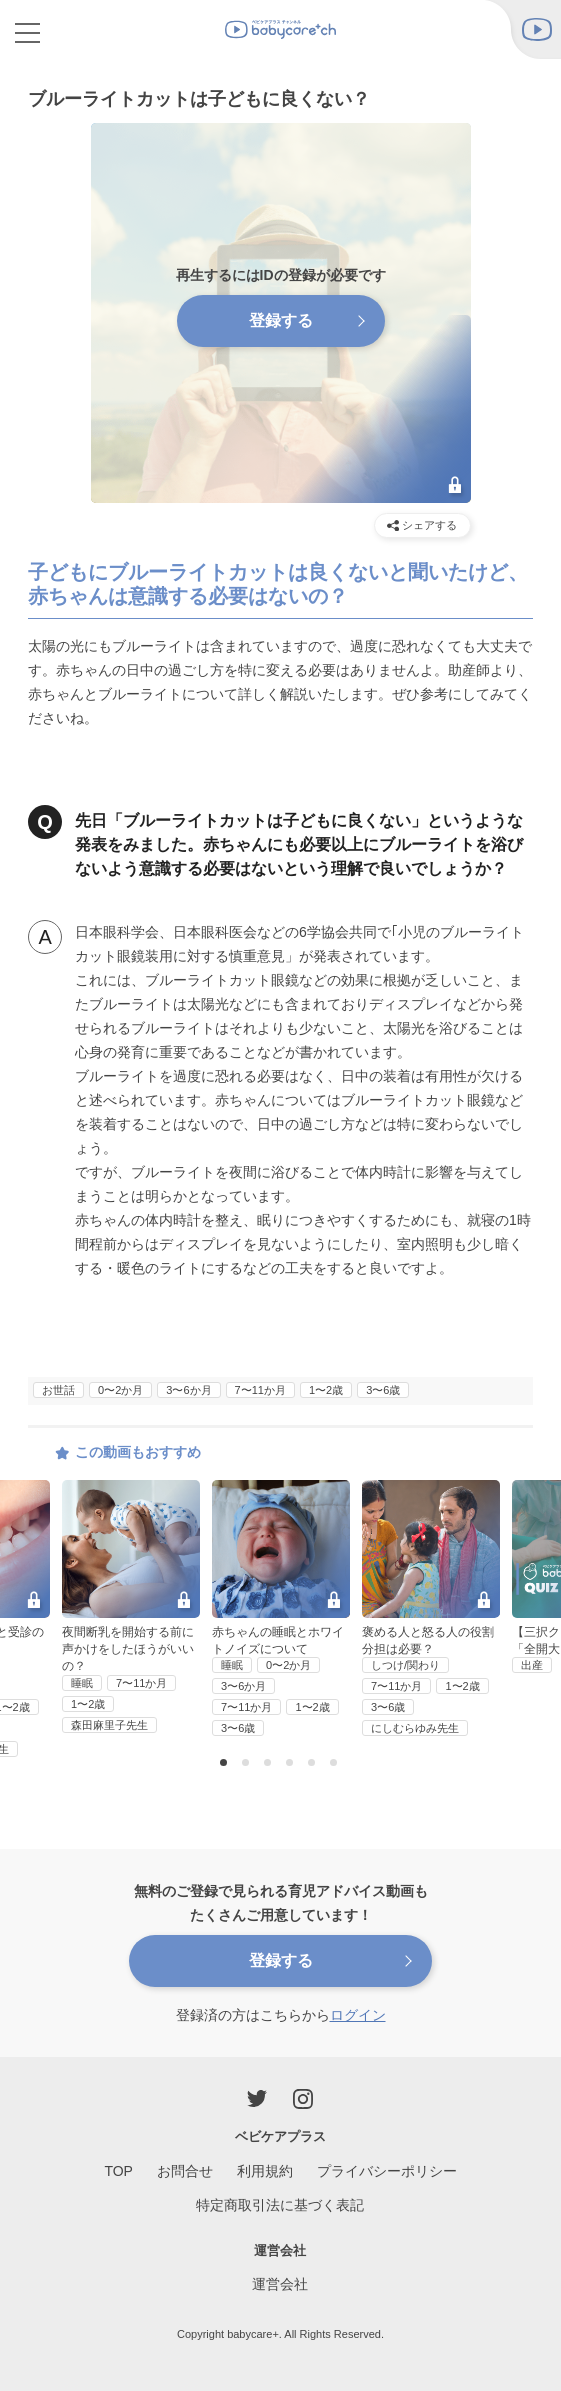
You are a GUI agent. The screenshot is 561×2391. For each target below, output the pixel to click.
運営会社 (280, 2284)
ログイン (358, 2015)
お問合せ (185, 2171)
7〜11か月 (260, 1390)
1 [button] (226, 1764)
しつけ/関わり (405, 1665)
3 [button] (270, 1764)
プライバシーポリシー (387, 2171)
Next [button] (547, 1596)
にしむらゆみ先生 (415, 1728)
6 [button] (336, 1764)
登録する (281, 1960)
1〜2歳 (326, 1390)
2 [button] (248, 1764)
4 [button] (292, 1764)
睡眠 (82, 1683)
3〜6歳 (383, 1390)
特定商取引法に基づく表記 (280, 2205)
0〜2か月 (120, 1390)
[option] (281, 1609)
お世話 (58, 1390)
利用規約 (265, 2171)
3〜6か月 (188, 1390)
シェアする (422, 525)
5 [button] (314, 1764)
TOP (118, 2171)
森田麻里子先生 (109, 1725)
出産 (532, 1665)
